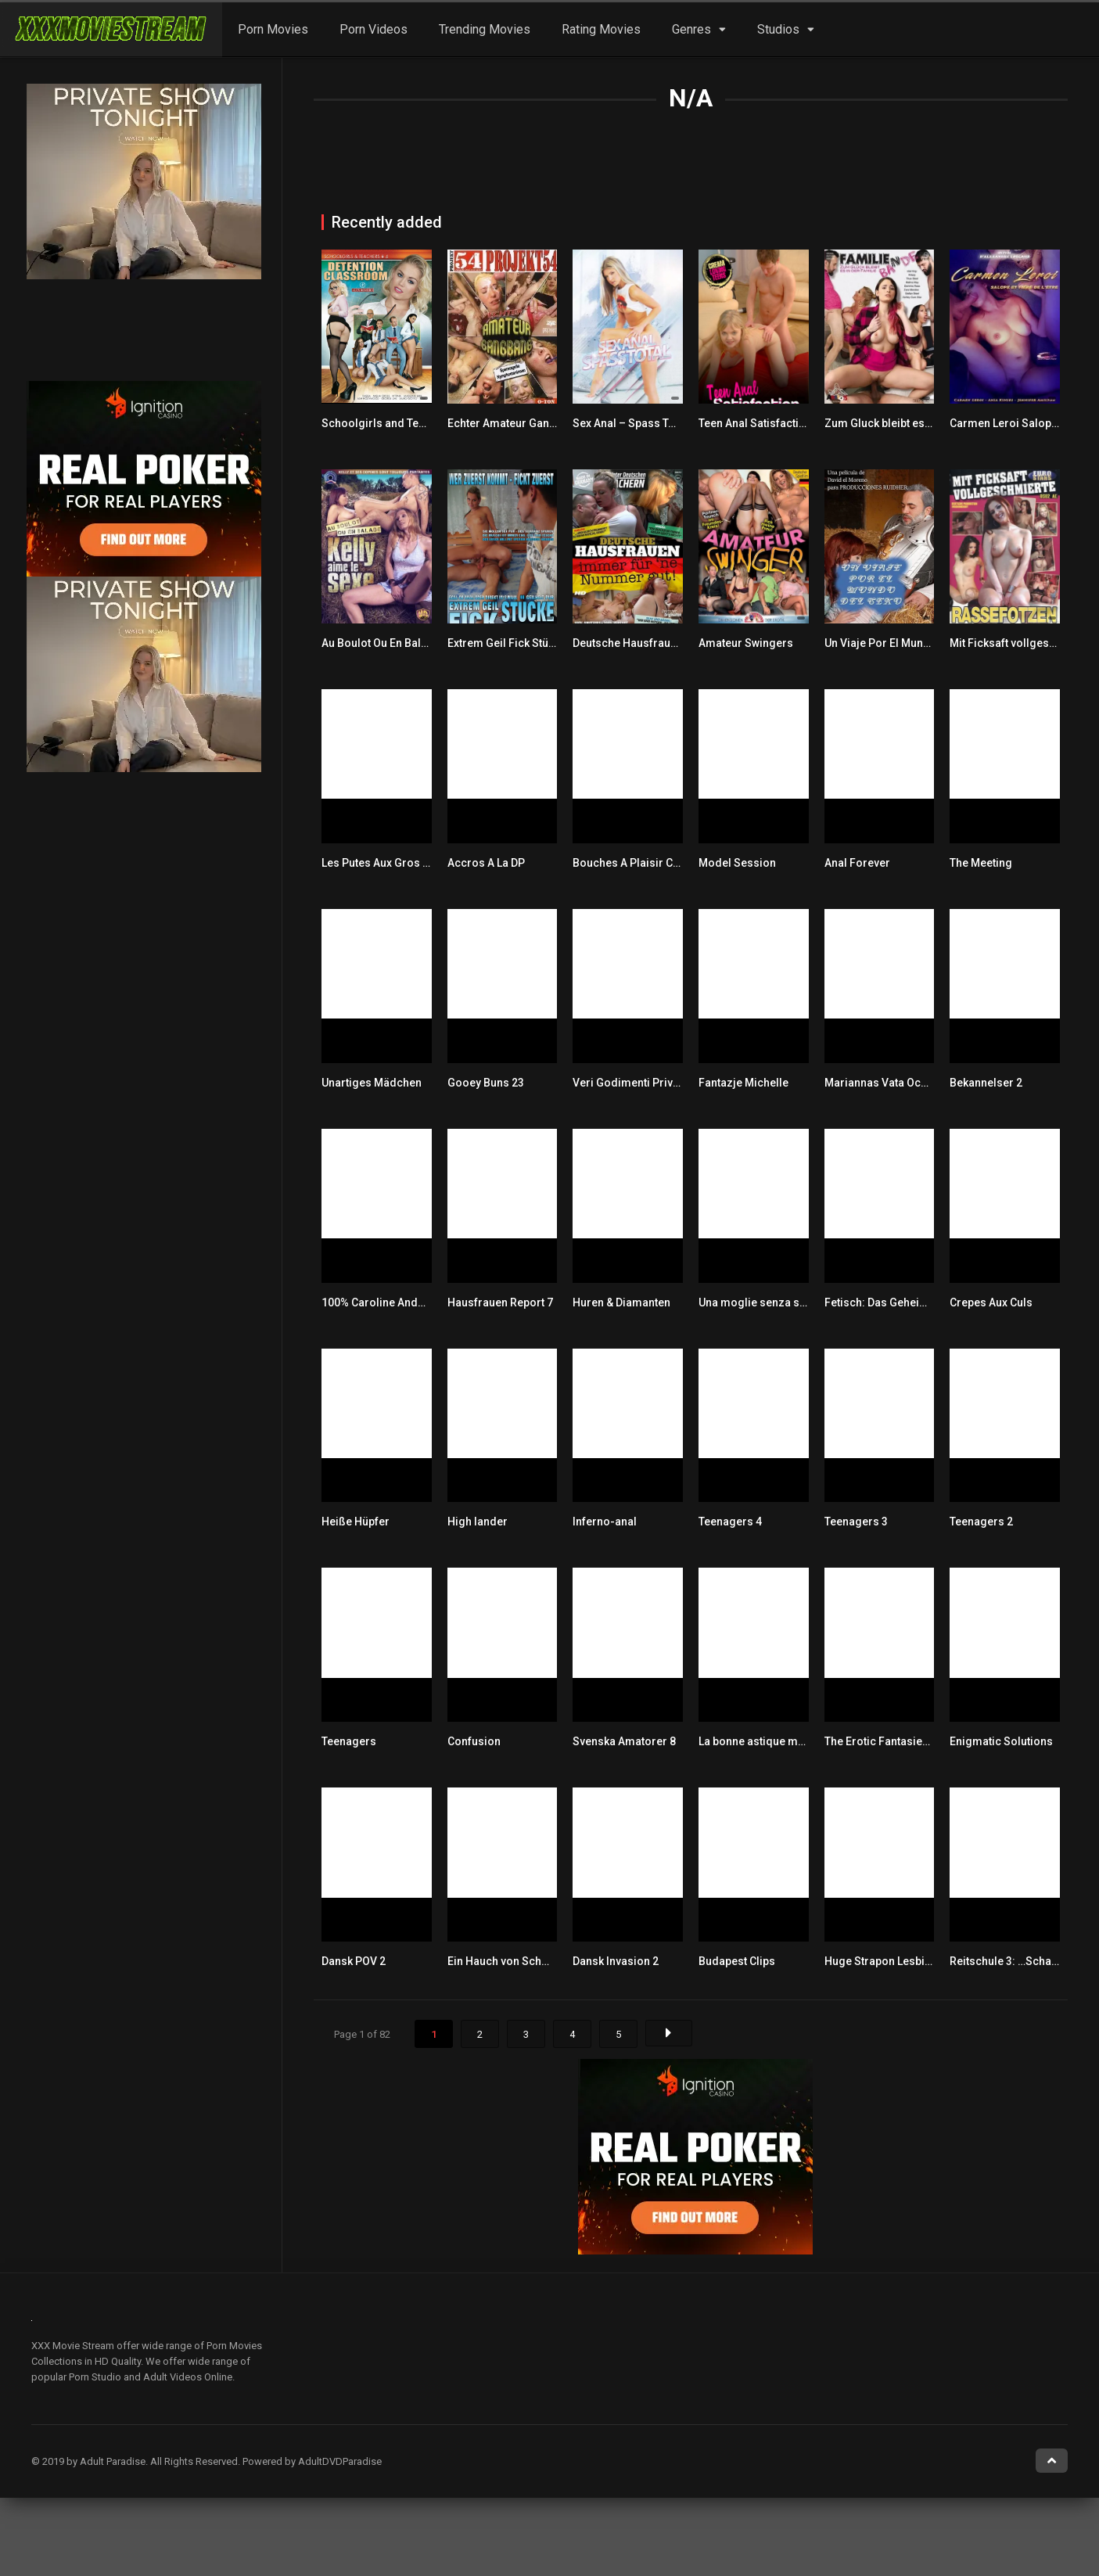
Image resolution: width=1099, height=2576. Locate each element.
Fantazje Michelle (743, 1082)
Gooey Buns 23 (485, 1082)
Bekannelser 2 (986, 1082)
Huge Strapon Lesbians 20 (891, 1961)
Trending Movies (484, 29)
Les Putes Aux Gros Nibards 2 (396, 863)
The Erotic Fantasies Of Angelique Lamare (931, 1741)
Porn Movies (273, 29)
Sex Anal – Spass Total (630, 423)
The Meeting (981, 863)
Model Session (737, 863)
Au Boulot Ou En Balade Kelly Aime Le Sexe (429, 643)
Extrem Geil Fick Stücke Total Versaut (541, 643)
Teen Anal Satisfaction (755, 423)
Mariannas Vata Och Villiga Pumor (912, 1082)
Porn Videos (373, 29)
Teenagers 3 (856, 1521)
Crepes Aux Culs (991, 1302)
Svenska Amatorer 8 (624, 1741)
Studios (778, 29)
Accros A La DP (486, 863)
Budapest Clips (737, 1961)
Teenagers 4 (730, 1521)
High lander (477, 1521)
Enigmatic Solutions (1001, 1741)
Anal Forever (857, 863)
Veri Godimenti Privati (629, 1082)
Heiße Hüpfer (355, 1521)
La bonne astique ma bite (762, 1741)
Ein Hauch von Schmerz (508, 1961)
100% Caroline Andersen (384, 1302)
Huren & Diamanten (621, 1302)
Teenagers (348, 1741)
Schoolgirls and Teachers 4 (392, 423)
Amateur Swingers (746, 643)
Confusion (474, 1741)
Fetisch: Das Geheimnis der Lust (906, 1302)
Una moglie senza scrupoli (767, 1302)
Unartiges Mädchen (371, 1082)
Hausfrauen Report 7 (500, 1302)
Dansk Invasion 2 (616, 1961)
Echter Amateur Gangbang (514, 423)
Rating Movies (601, 29)
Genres (691, 29)
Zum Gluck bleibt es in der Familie (910, 423)
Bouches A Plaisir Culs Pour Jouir (659, 863)
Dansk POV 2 (353, 1961)
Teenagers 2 (981, 1521)
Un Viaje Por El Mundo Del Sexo (904, 643)
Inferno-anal (605, 1521)
